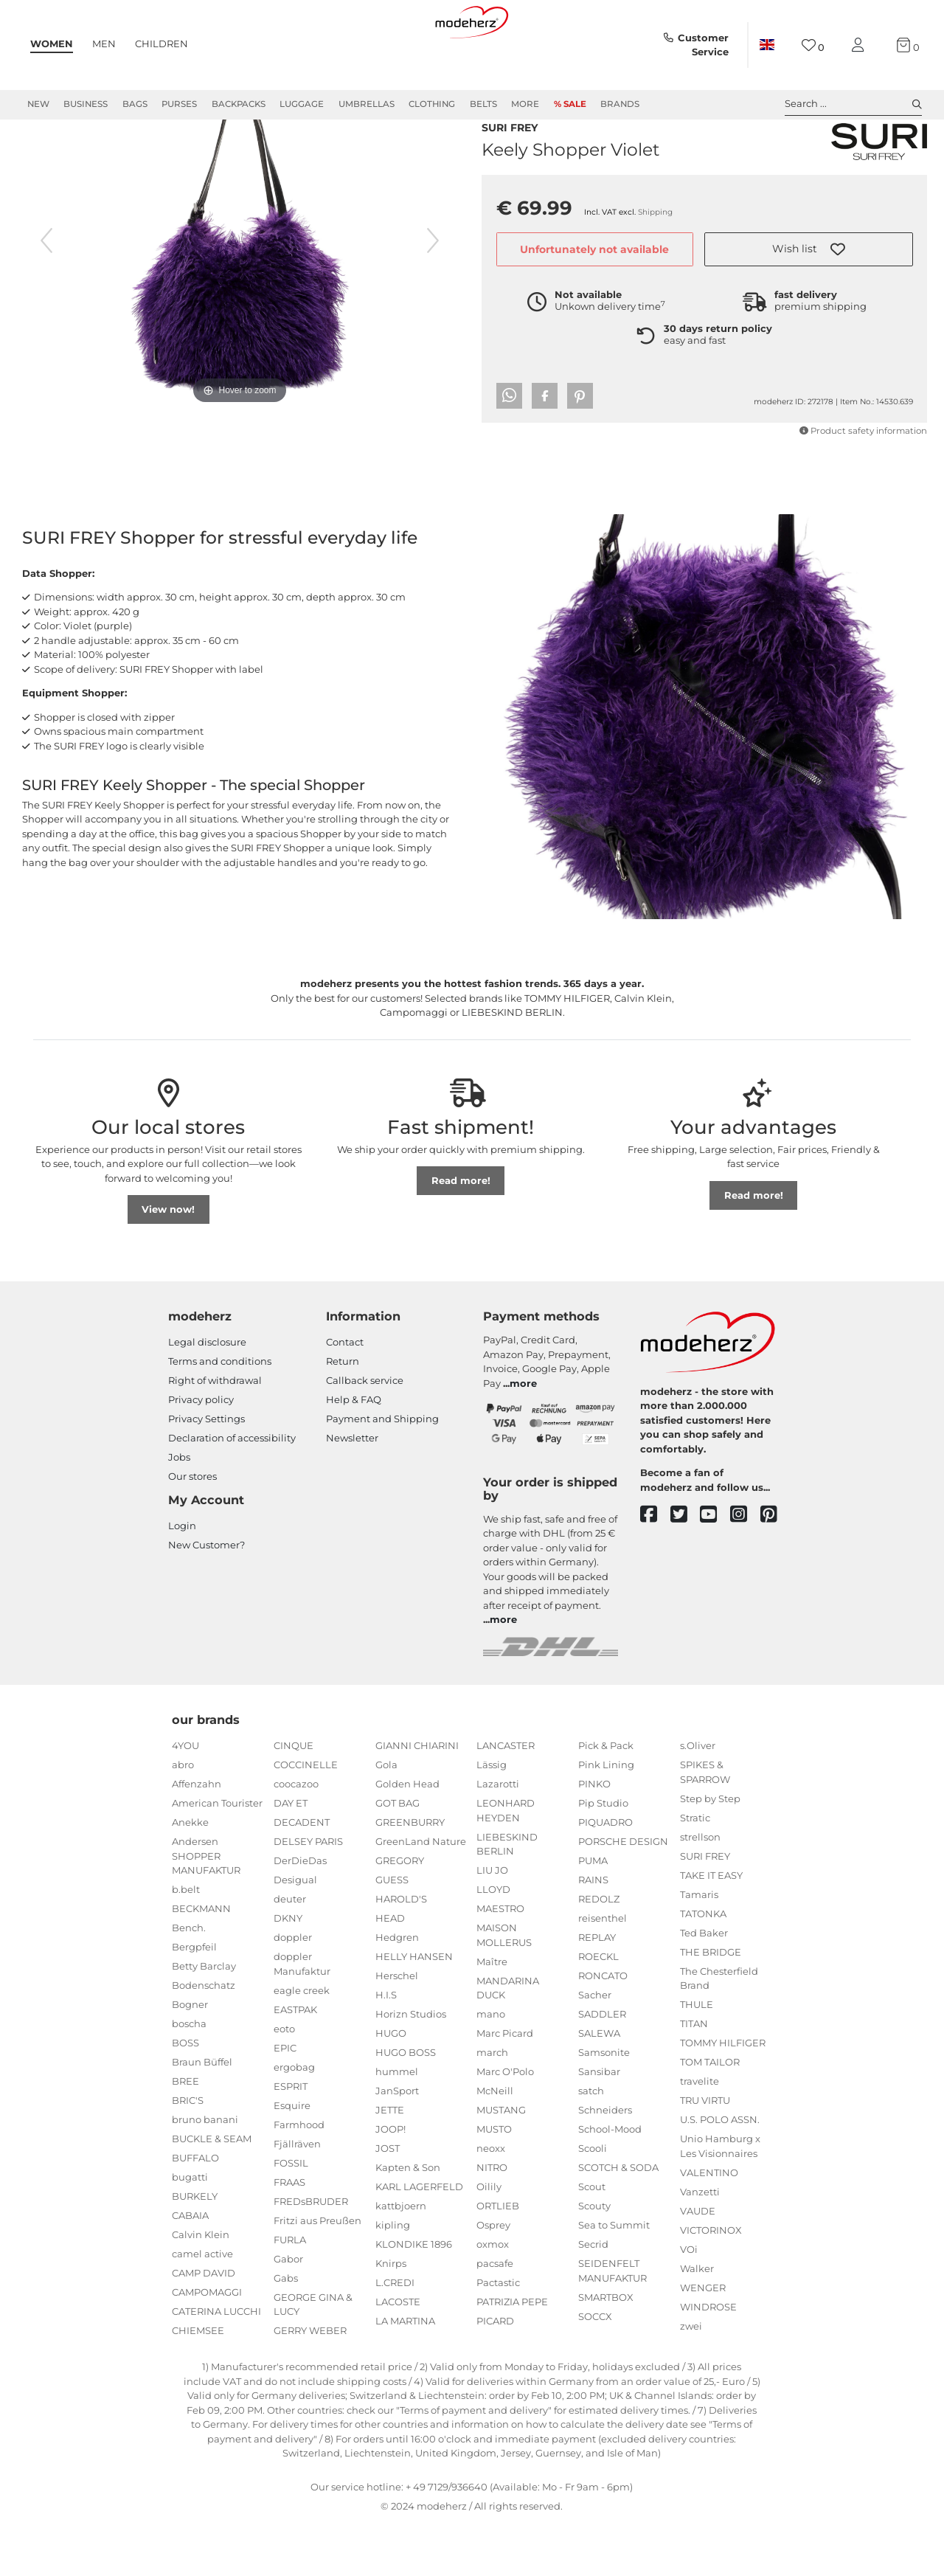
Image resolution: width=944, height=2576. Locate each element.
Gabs (286, 2331)
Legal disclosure (207, 1395)
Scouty (594, 2259)
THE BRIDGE (710, 2005)
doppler (293, 1990)
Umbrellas (367, 104)
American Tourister (217, 1856)
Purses (179, 104)
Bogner (190, 2057)
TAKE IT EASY (711, 1928)
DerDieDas (300, 1913)
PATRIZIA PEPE (512, 2355)
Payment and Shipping (382, 1472)
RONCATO (603, 2029)
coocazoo (296, 1837)
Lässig (491, 1818)
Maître (491, 2015)
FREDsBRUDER (311, 2254)
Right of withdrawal (215, 1433)
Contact (345, 1395)
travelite (699, 2134)
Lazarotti (497, 1837)
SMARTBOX (606, 2350)
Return (342, 1414)
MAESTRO (500, 1961)
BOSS (185, 2096)
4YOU (185, 1798)
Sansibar (599, 2124)
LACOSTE (397, 2355)
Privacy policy (201, 1452)
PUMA (593, 1913)
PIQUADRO (605, 1875)
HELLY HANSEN (414, 2009)
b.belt (186, 1942)
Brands (619, 104)
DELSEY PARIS (308, 1894)
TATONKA (703, 1967)
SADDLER (602, 2067)
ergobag (294, 2120)
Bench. (189, 1981)
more (523, 1436)
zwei (691, 2379)
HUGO (390, 2086)
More (525, 104)
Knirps (390, 2316)
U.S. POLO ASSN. (720, 2172)
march (492, 2105)
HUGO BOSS (405, 2105)
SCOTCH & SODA (618, 2220)
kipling (392, 2278)
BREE (185, 2134)
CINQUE (293, 1798)
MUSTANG (501, 2163)
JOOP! (390, 2182)
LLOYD (493, 1942)
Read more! (460, 1233)
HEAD (390, 1971)
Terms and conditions (219, 1414)
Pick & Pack (606, 1798)
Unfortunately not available (594, 277)
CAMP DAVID (203, 2326)
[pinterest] (775, 1568)
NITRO (491, 2220)
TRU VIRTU (705, 2153)
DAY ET (291, 1856)
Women (51, 43)
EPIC (285, 2101)
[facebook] (655, 1568)
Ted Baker (704, 1986)
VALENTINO (709, 2226)
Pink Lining (606, 1818)
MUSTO (494, 2182)
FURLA (290, 2293)
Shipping (655, 240)
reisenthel (602, 1971)
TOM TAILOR (710, 2115)
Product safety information (863, 459)
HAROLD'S (401, 1952)
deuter (290, 1952)
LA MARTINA (405, 2374)
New (38, 104)
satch (591, 2144)
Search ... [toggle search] (853, 104)
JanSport (397, 2144)
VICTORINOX (711, 2283)
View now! (168, 1262)
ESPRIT (291, 2139)
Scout (591, 2240)
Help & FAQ (353, 1452)
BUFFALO (195, 2211)
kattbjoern (400, 2259)
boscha (189, 2076)
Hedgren (397, 1990)
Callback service (364, 1433)
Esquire (292, 2158)
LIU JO (492, 1923)
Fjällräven (297, 2197)
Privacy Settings (206, 1472)
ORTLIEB (497, 2259)
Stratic (695, 1871)
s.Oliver (697, 1798)
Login (182, 1579)
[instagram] (745, 1568)
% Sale (570, 104)
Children (161, 43)
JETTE (389, 2163)
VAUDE (697, 2264)
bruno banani (205, 2172)
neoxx (490, 2201)
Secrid (593, 2297)
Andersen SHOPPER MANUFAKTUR (206, 1908)
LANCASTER (505, 1798)
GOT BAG (397, 1856)
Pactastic (498, 2335)
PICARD (495, 2374)
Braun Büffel (202, 2115)
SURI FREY (510, 154)
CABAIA (190, 2268)
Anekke (190, 1875)
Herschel (396, 2029)
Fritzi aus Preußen (317, 2273)
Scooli (592, 2201)
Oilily (489, 2240)
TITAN (694, 2076)
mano (490, 2067)
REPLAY (597, 1990)
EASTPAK (295, 2062)
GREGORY (399, 1913)
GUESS (392, 1933)
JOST (387, 2201)
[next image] (433, 293)
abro (183, 1818)
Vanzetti (700, 2245)
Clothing (432, 104)
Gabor (288, 2312)
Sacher (594, 2048)
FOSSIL (291, 2216)
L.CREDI (394, 2335)
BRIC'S (188, 2153)
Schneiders (605, 2163)
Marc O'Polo (505, 2124)
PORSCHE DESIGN (623, 1894)
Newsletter (352, 1491)
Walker (697, 2321)
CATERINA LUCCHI (216, 2364)
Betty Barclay (204, 2019)
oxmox (492, 2297)
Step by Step (710, 1851)
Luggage (302, 104)
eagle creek (302, 2043)
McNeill (494, 2144)
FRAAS (289, 2235)
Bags (135, 104)
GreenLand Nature (420, 1894)
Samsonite (604, 2105)
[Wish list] (813, 45)
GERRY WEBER (310, 2383)
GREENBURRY (410, 1875)
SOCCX (595, 2369)
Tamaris (699, 1947)
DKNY (288, 1971)
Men (104, 43)
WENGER (703, 2341)
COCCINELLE (306, 1818)
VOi (689, 2302)
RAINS (593, 1933)
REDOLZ (599, 1952)
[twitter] (685, 1568)
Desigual (295, 1933)
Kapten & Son (407, 2220)
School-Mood (610, 2182)
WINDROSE (708, 2360)
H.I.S (386, 2048)
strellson (700, 1890)
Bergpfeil (194, 2000)
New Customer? (206, 1598)
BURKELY (195, 2249)
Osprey (493, 2278)
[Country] (767, 45)
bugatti (190, 2230)
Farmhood (299, 2178)
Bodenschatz (203, 2038)
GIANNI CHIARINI (417, 1798)
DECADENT (302, 1875)
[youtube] (715, 1568)
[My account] (861, 45)
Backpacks (239, 104)
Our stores (192, 1529)
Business (85, 104)
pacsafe (494, 2316)
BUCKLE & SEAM (211, 2192)
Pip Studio (603, 1856)
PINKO (594, 1837)
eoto (284, 2082)
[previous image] (46, 293)
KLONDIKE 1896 (413, 2297)
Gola (386, 1818)
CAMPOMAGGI (207, 2345)
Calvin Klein (200, 2287)
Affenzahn (196, 1837)
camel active (202, 2307)
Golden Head (407, 1837)
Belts (483, 104)
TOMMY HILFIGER (723, 2096)
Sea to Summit (614, 2278)
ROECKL (598, 2009)
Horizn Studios (410, 2067)
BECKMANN (201, 1961)
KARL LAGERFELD (419, 2240)
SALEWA (599, 2086)
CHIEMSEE (198, 2383)
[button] (808, 277)
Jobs (179, 1510)
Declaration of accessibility (232, 1491)
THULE (696, 2057)
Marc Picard (504, 2086)
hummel (396, 2124)
